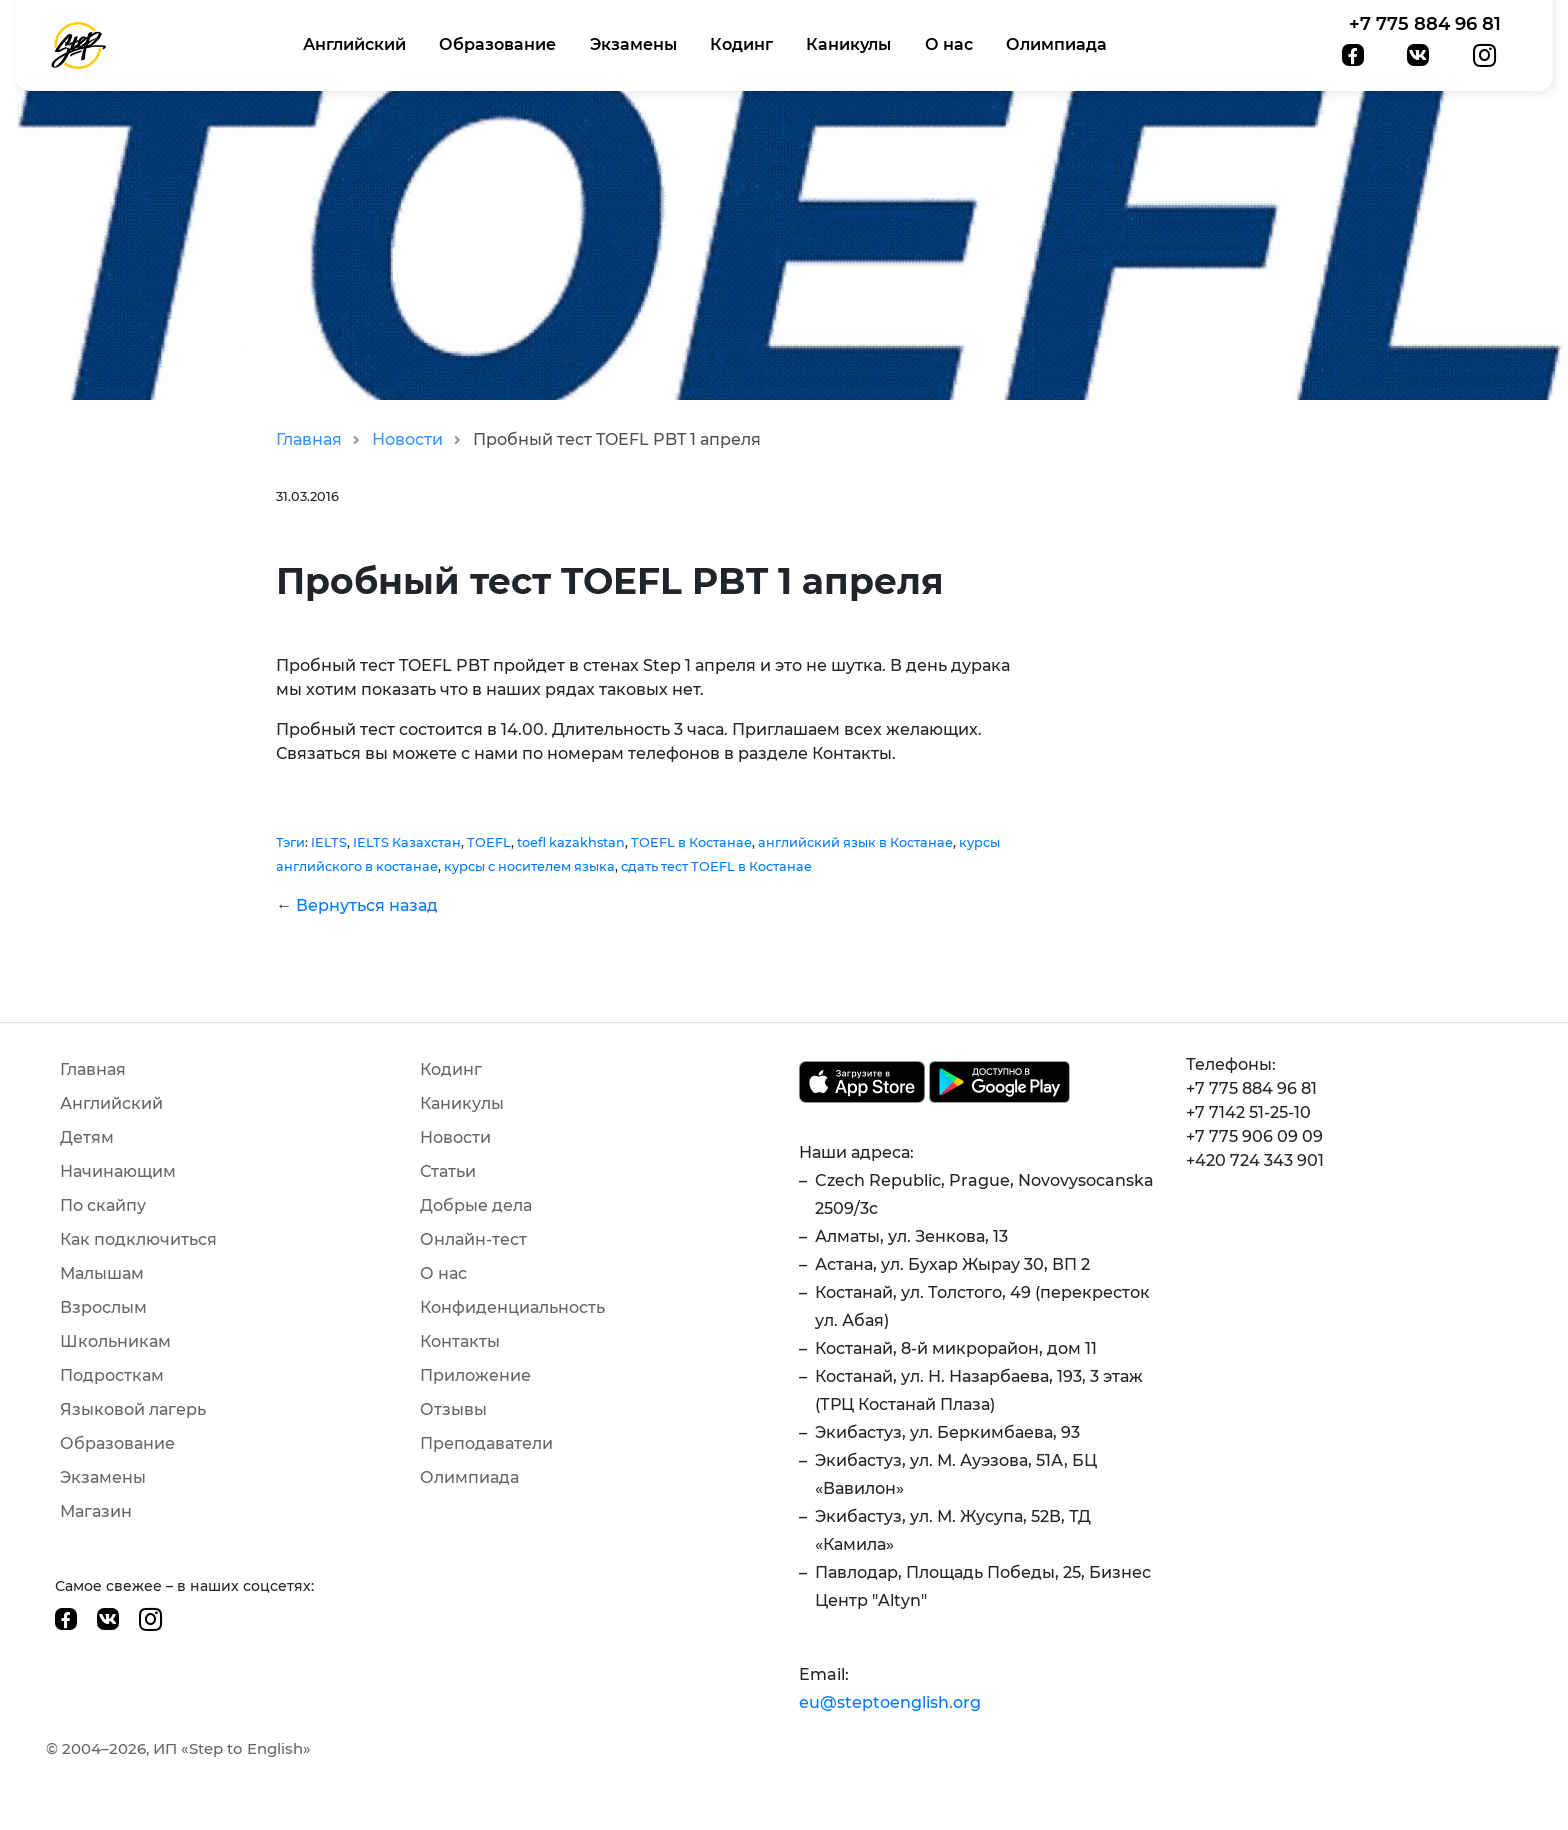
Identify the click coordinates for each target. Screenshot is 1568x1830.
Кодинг (741, 44)
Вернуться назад (367, 905)
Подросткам (112, 1375)
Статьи (448, 1171)
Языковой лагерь (133, 1409)
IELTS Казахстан (407, 842)
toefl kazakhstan (571, 842)
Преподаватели (486, 1443)
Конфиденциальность (512, 1307)
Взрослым (103, 1307)
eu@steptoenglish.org (890, 1702)
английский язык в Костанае (855, 842)
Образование (497, 44)
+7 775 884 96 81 (1425, 24)
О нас (949, 44)
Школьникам (115, 1341)
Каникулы (848, 44)
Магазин (96, 1511)
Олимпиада (1056, 44)
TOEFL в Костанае (691, 842)
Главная (309, 439)
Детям (87, 1137)
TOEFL (489, 842)
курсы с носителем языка (529, 866)
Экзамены (633, 44)
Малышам (102, 1273)
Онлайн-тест (473, 1239)
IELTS (329, 842)
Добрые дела (476, 1205)
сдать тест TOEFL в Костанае (716, 866)
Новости (407, 439)
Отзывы (453, 1409)
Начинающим (118, 1171)
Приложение (475, 1375)
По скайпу (103, 1205)
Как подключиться (138, 1239)
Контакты (460, 1341)
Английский (354, 44)
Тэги (290, 842)
